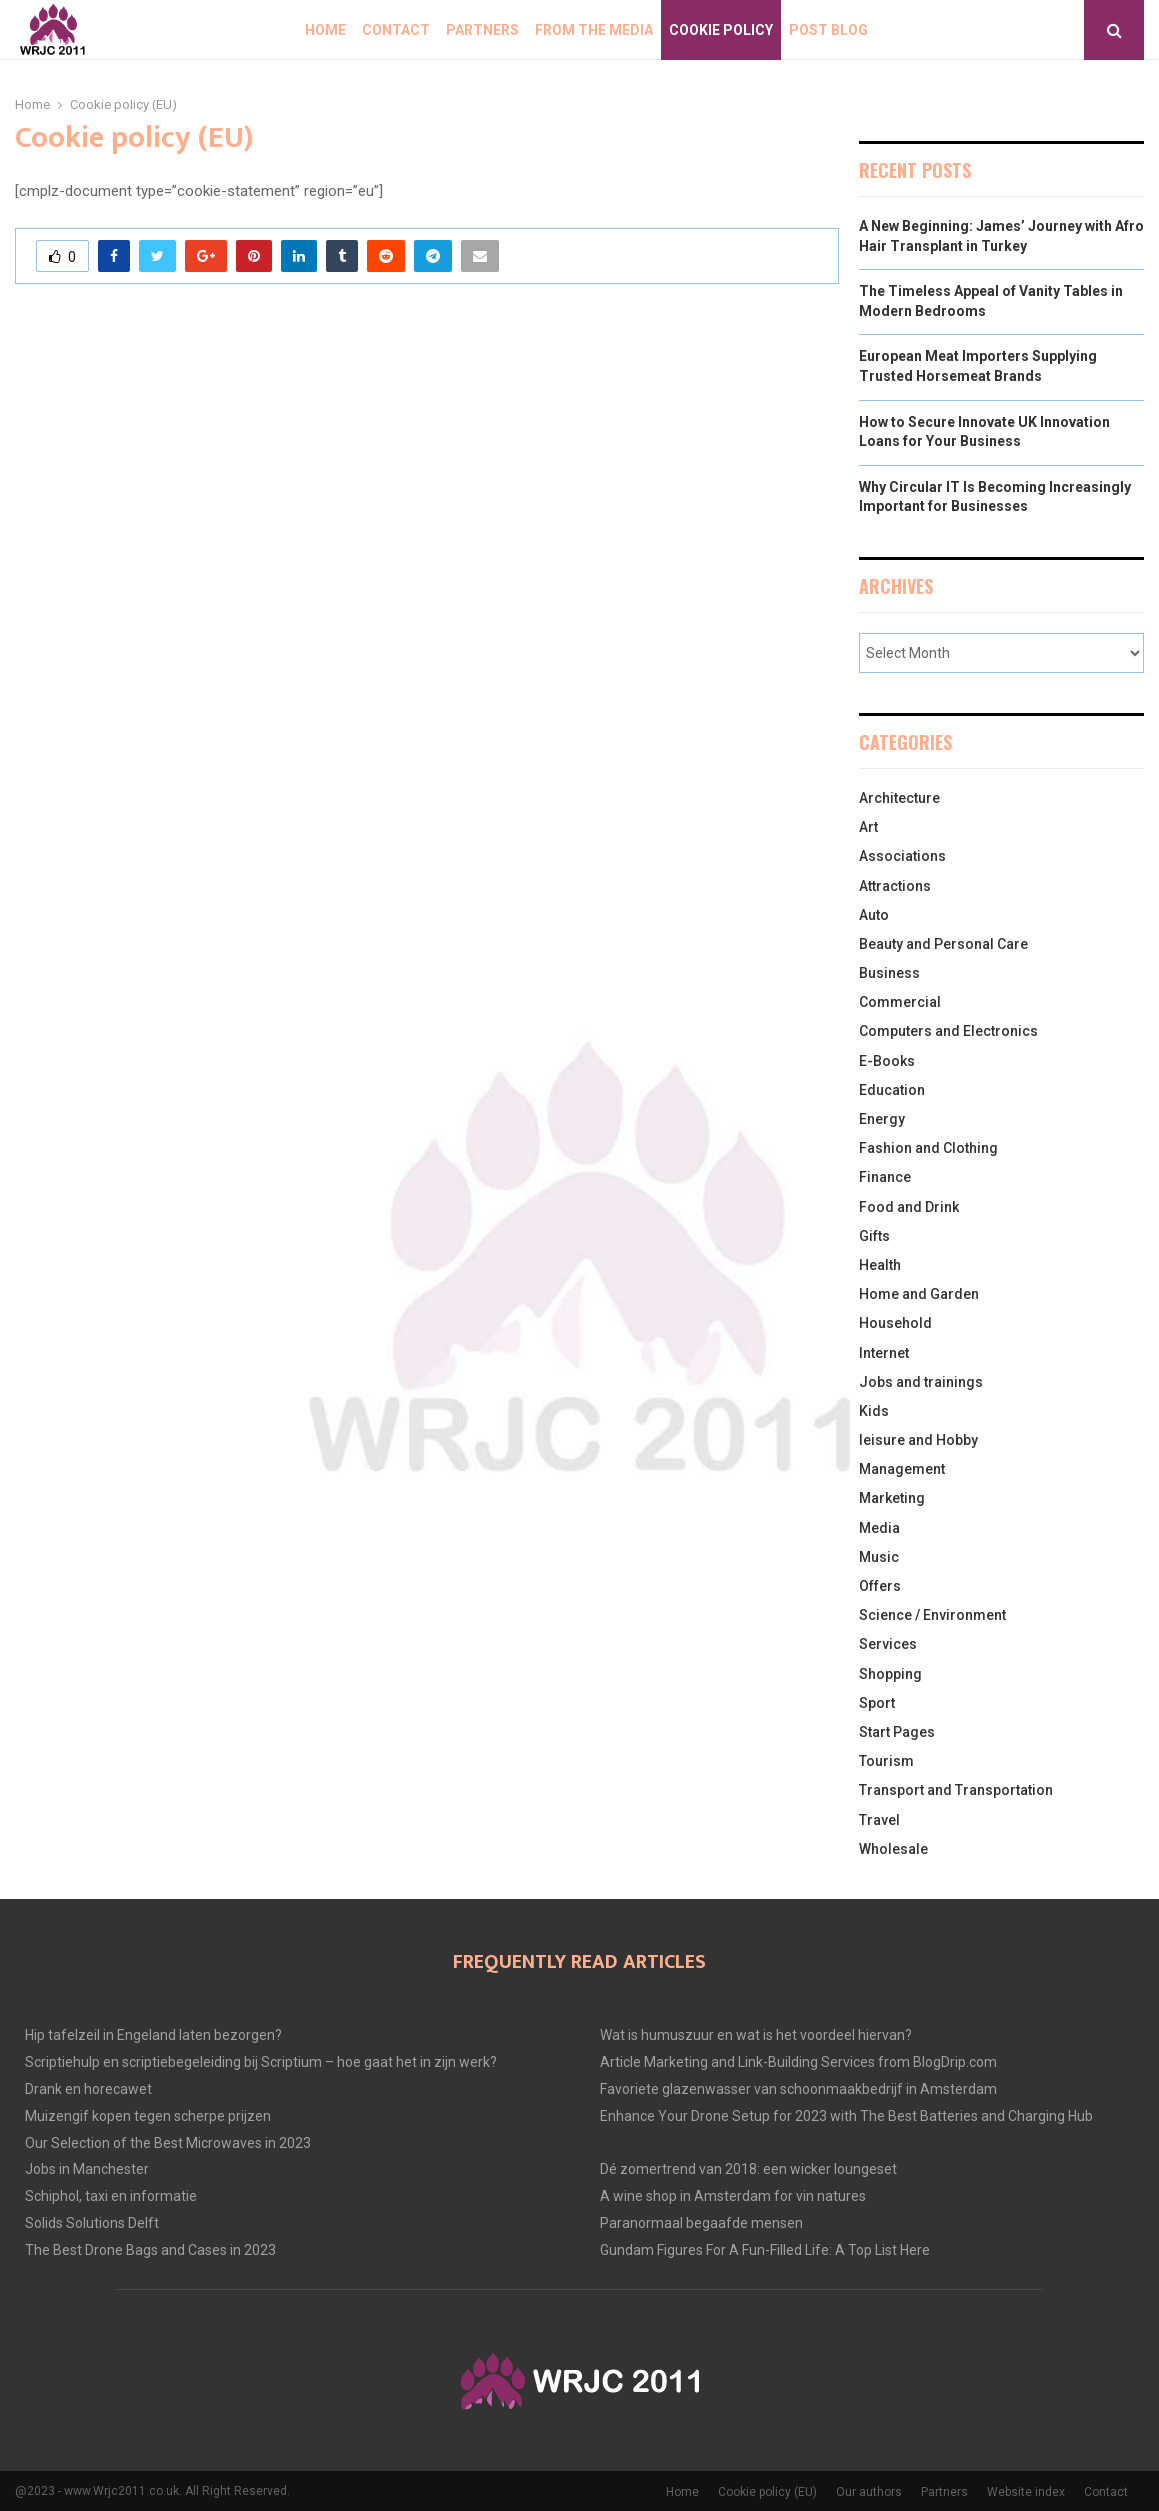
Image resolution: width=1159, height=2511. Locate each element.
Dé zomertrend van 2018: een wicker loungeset (748, 2169)
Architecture (899, 798)
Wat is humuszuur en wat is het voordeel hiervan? (756, 2035)
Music (879, 1557)
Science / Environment (932, 1615)
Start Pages (897, 1732)
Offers (880, 1586)
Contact (396, 30)
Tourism (886, 1761)
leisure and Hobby (918, 1440)
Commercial (900, 1002)
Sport (877, 1703)
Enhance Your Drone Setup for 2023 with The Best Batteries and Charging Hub (846, 2116)
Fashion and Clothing (928, 1148)
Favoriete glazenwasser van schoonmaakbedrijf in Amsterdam (798, 2089)
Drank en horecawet (88, 2089)
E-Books (887, 1061)
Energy (882, 1119)
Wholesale (893, 1849)
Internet (884, 1353)
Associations (902, 856)
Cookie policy (721, 30)
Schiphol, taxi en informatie (111, 2196)
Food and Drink (909, 1207)
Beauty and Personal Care (943, 944)
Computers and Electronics (948, 1031)
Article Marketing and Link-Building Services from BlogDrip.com (798, 2062)
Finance (885, 1177)
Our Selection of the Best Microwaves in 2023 (168, 2143)
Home (325, 30)
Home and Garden (919, 1294)
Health (880, 1265)
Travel (879, 1820)
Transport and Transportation (956, 1790)
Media (879, 1528)
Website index (1026, 2492)
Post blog (828, 30)
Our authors (869, 2492)
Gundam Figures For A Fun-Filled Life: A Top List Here (765, 2250)
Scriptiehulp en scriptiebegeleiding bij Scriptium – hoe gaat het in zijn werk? (261, 2062)
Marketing (892, 1498)
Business (889, 973)
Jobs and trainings (921, 1382)
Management (902, 1469)
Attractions (895, 886)
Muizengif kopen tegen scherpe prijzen (148, 2116)
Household (895, 1323)
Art (868, 827)
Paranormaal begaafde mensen (701, 2223)
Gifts (874, 1236)
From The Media (594, 30)
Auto (874, 915)
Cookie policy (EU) (767, 2492)
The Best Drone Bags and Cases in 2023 (150, 2250)
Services (888, 1644)
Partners (482, 30)
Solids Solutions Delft (92, 2223)
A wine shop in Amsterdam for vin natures (733, 2196)
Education (892, 1090)
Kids (874, 1411)
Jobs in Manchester (87, 2169)
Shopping (890, 1674)
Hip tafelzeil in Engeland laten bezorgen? (153, 2035)
